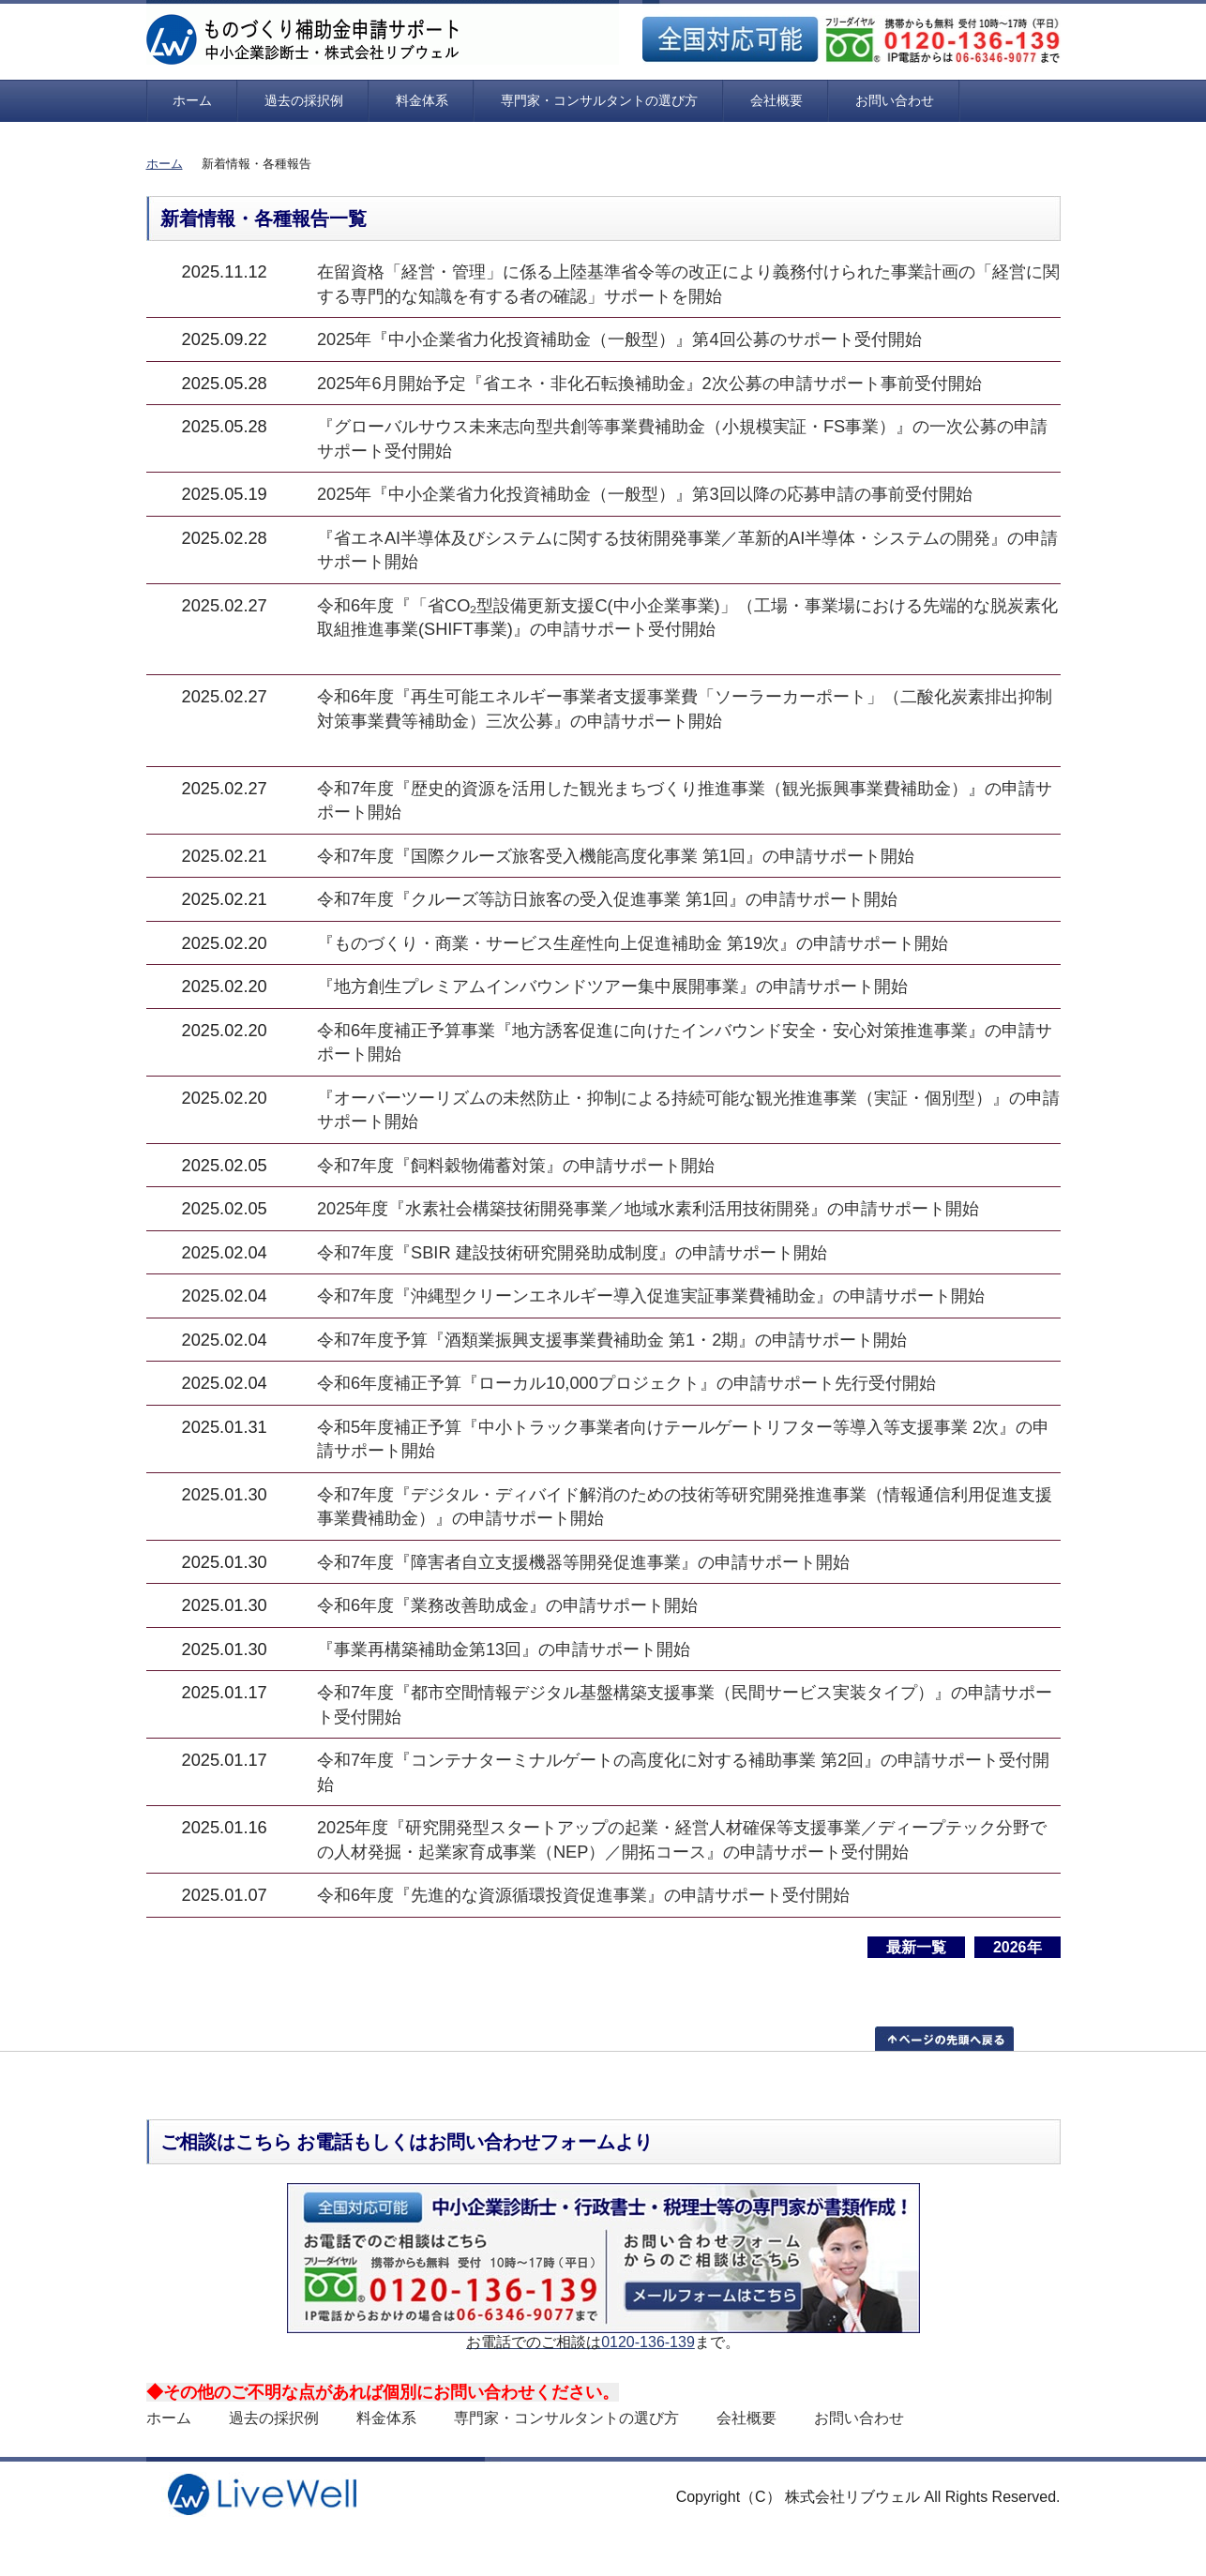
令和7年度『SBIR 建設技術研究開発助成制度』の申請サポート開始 (572, 1252)
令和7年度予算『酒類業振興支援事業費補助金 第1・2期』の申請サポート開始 (612, 1339)
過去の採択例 (303, 100)
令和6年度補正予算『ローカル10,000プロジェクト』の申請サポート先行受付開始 (626, 1383)
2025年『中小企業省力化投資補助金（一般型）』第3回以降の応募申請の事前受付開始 (644, 494)
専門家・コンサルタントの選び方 (599, 100)
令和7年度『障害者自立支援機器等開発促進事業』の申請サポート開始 (583, 1562)
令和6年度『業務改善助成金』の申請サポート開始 (507, 1605)
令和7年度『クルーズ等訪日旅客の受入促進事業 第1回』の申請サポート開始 (607, 899)
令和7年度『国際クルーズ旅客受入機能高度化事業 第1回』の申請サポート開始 (615, 856)
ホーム (192, 100)
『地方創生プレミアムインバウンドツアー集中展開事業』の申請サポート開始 (612, 986)
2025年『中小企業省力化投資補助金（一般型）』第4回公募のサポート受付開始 (619, 339)
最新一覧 (916, 1947)
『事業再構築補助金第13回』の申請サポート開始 (503, 1649)
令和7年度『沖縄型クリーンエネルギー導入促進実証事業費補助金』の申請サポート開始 (651, 1295)
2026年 (1017, 1947)
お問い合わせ (894, 100)
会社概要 (776, 100)
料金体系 (422, 100)
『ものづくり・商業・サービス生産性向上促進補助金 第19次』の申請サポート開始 (632, 943)
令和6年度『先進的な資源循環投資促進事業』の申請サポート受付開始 (583, 1895)
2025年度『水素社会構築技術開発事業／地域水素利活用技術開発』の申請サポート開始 (648, 1208)
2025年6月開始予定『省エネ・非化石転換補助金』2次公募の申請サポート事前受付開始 (649, 383)
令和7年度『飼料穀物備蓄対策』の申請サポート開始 (516, 1165)
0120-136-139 (648, 2342)
